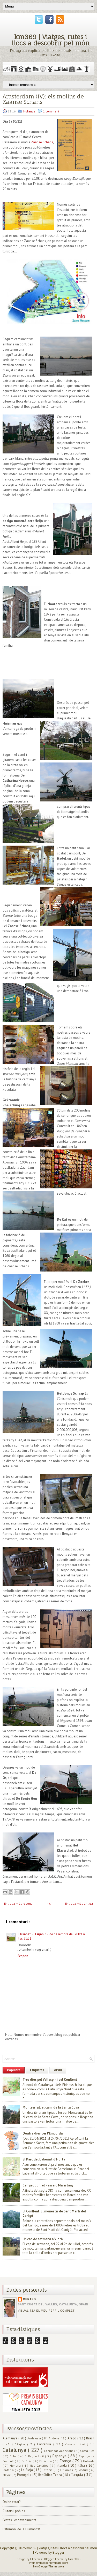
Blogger (58, 2552)
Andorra (55, 2438)
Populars (13, 2070)
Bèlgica (21, 2444)
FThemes (36, 2559)
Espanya (60, 2455)
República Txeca (50, 2475)
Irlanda (62, 2465)
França (65, 2460)
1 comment (51, 111)
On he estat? (11, 2502)
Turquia (77, 2474)
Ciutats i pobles (14, 2511)
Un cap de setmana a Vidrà (43, 2239)
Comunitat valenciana (59, 2451)
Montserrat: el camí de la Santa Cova (51, 2107)
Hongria (16, 2465)
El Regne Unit (35, 2456)
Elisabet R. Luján (30, 1934)
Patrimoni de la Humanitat (21, 2529)
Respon (23, 1956)
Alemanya (10, 2438)
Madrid (83, 2470)
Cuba (14, 2456)
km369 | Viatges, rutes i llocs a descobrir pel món (50, 40)
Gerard (29, 2299)
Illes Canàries (39, 2465)
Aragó (72, 2438)
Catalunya (15, 2449)
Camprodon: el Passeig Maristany (48, 2185)
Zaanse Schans (42, 142)
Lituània (66, 2470)
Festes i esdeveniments (19, 2520)
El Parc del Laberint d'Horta (44, 2159)
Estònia (27, 2461)
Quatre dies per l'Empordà (43, 2133)
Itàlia (82, 2465)
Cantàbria (45, 2444)
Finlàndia (46, 2461)
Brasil (90, 2438)
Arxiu (58, 2070)
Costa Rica (87, 2451)
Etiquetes (37, 2070)
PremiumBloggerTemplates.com (48, 2563)
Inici (48, 1903)
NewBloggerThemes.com (48, 2566)
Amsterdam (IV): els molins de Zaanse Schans (43, 99)
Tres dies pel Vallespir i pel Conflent (50, 2079)
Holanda (29, 111)
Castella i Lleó (76, 2444)
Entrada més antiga (79, 1903)
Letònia (48, 2470)
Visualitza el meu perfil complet (46, 2310)
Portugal (23, 2475)
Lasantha (74, 2559)
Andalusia (34, 2438)
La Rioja (27, 2470)
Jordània (9, 2470)
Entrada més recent (18, 1903)
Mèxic (7, 2475)
